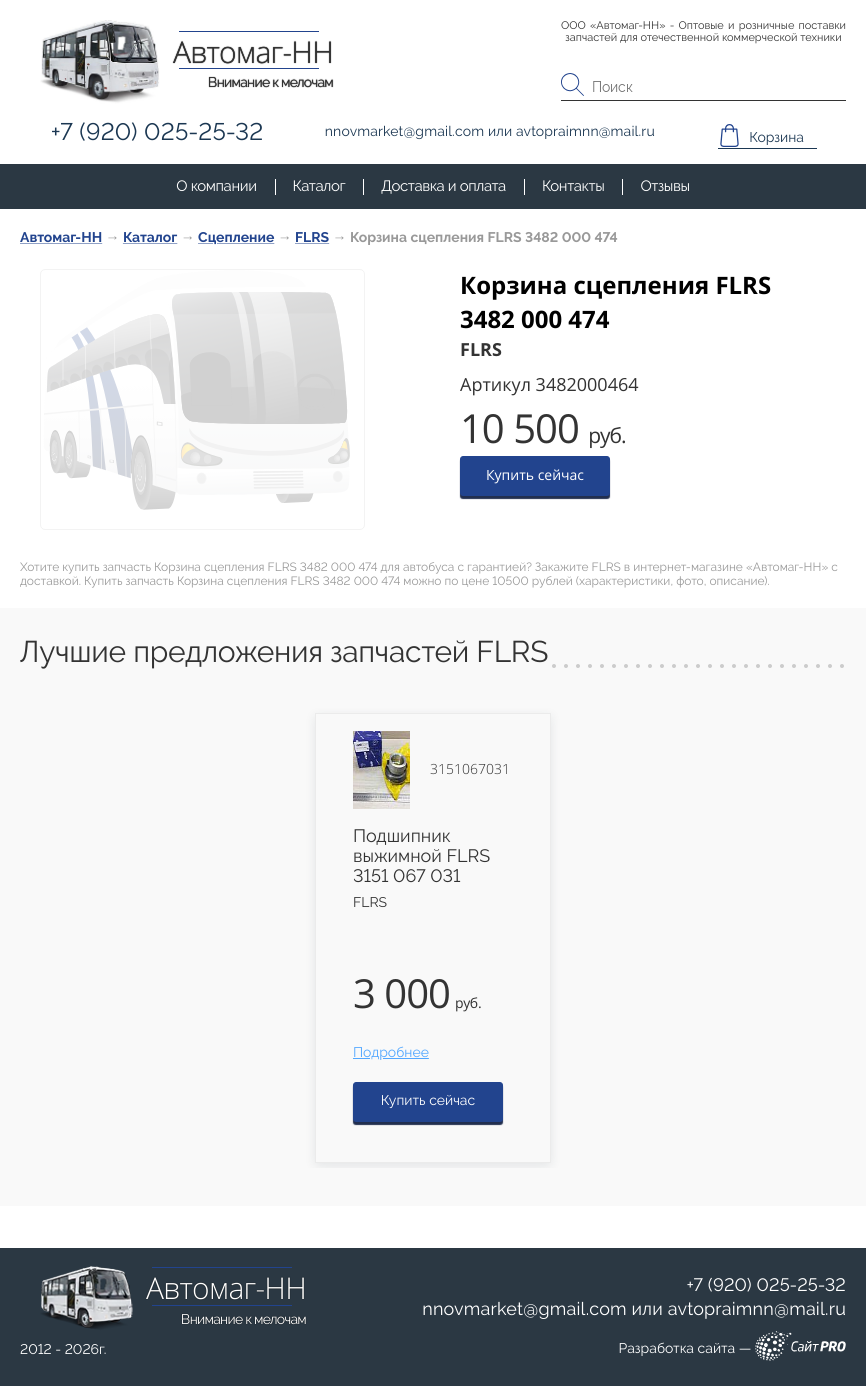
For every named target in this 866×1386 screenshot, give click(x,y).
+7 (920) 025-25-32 (766, 1285)
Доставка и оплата (443, 186)
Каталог (319, 186)
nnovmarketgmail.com (524, 1309)
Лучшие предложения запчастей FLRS (284, 652)
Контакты (573, 186)
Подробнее (391, 1053)
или (634, 1310)
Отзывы (664, 186)
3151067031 (470, 770)
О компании (216, 186)
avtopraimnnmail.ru (757, 1309)
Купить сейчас (535, 475)
